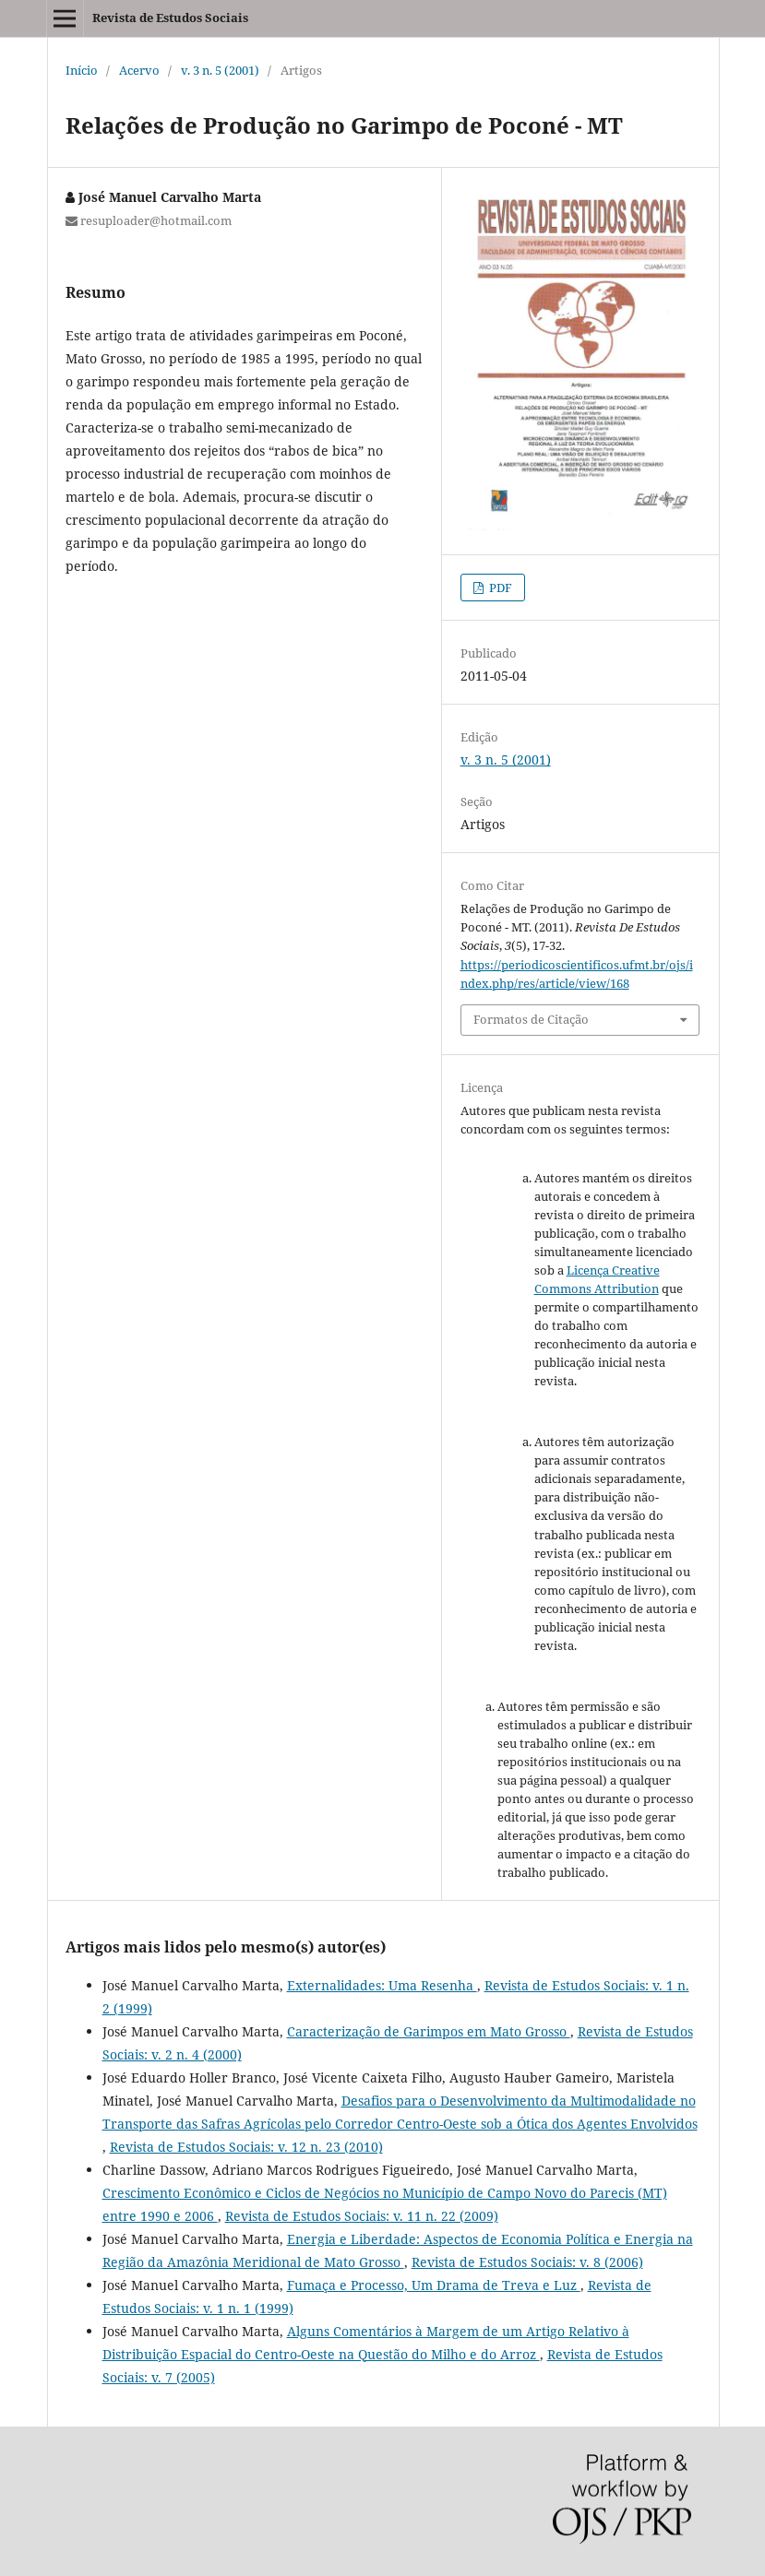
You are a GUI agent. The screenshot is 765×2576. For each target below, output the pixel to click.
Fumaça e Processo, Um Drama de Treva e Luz (433, 2285)
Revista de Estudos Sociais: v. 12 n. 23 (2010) (246, 2146)
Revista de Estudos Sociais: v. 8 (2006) (527, 2262)
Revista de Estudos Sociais (170, 17)
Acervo (139, 70)
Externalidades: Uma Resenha (382, 1985)
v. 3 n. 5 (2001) (220, 70)
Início (82, 70)
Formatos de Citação (531, 1019)
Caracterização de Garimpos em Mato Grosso (428, 2031)
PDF (499, 587)
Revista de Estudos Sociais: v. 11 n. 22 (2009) (361, 2216)
